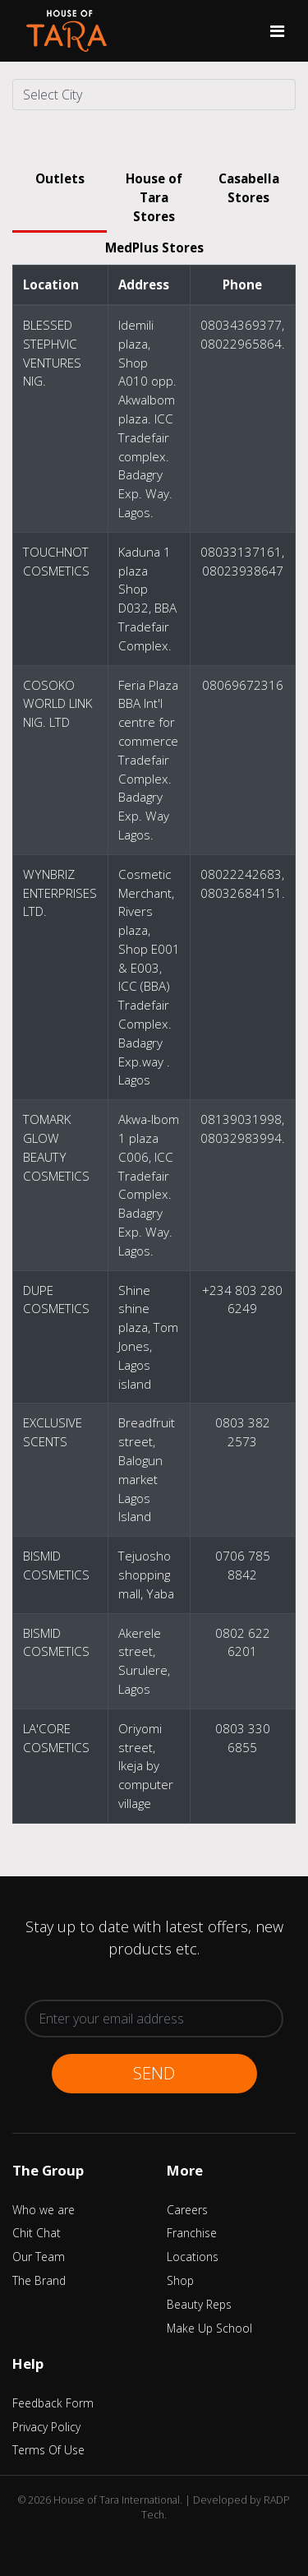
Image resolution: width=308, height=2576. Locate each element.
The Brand (39, 2280)
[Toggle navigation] (277, 31)
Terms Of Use (48, 2450)
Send (154, 2072)
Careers (187, 2210)
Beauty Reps (199, 2304)
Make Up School (209, 2328)
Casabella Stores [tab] (248, 188)
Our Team (38, 2256)
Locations (192, 2256)
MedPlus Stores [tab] (154, 247)
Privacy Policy (46, 2427)
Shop (180, 2280)
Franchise (192, 2233)
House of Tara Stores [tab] (154, 197)
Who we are (43, 2210)
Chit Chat (36, 2233)
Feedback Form (53, 2403)
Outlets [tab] (60, 178)
